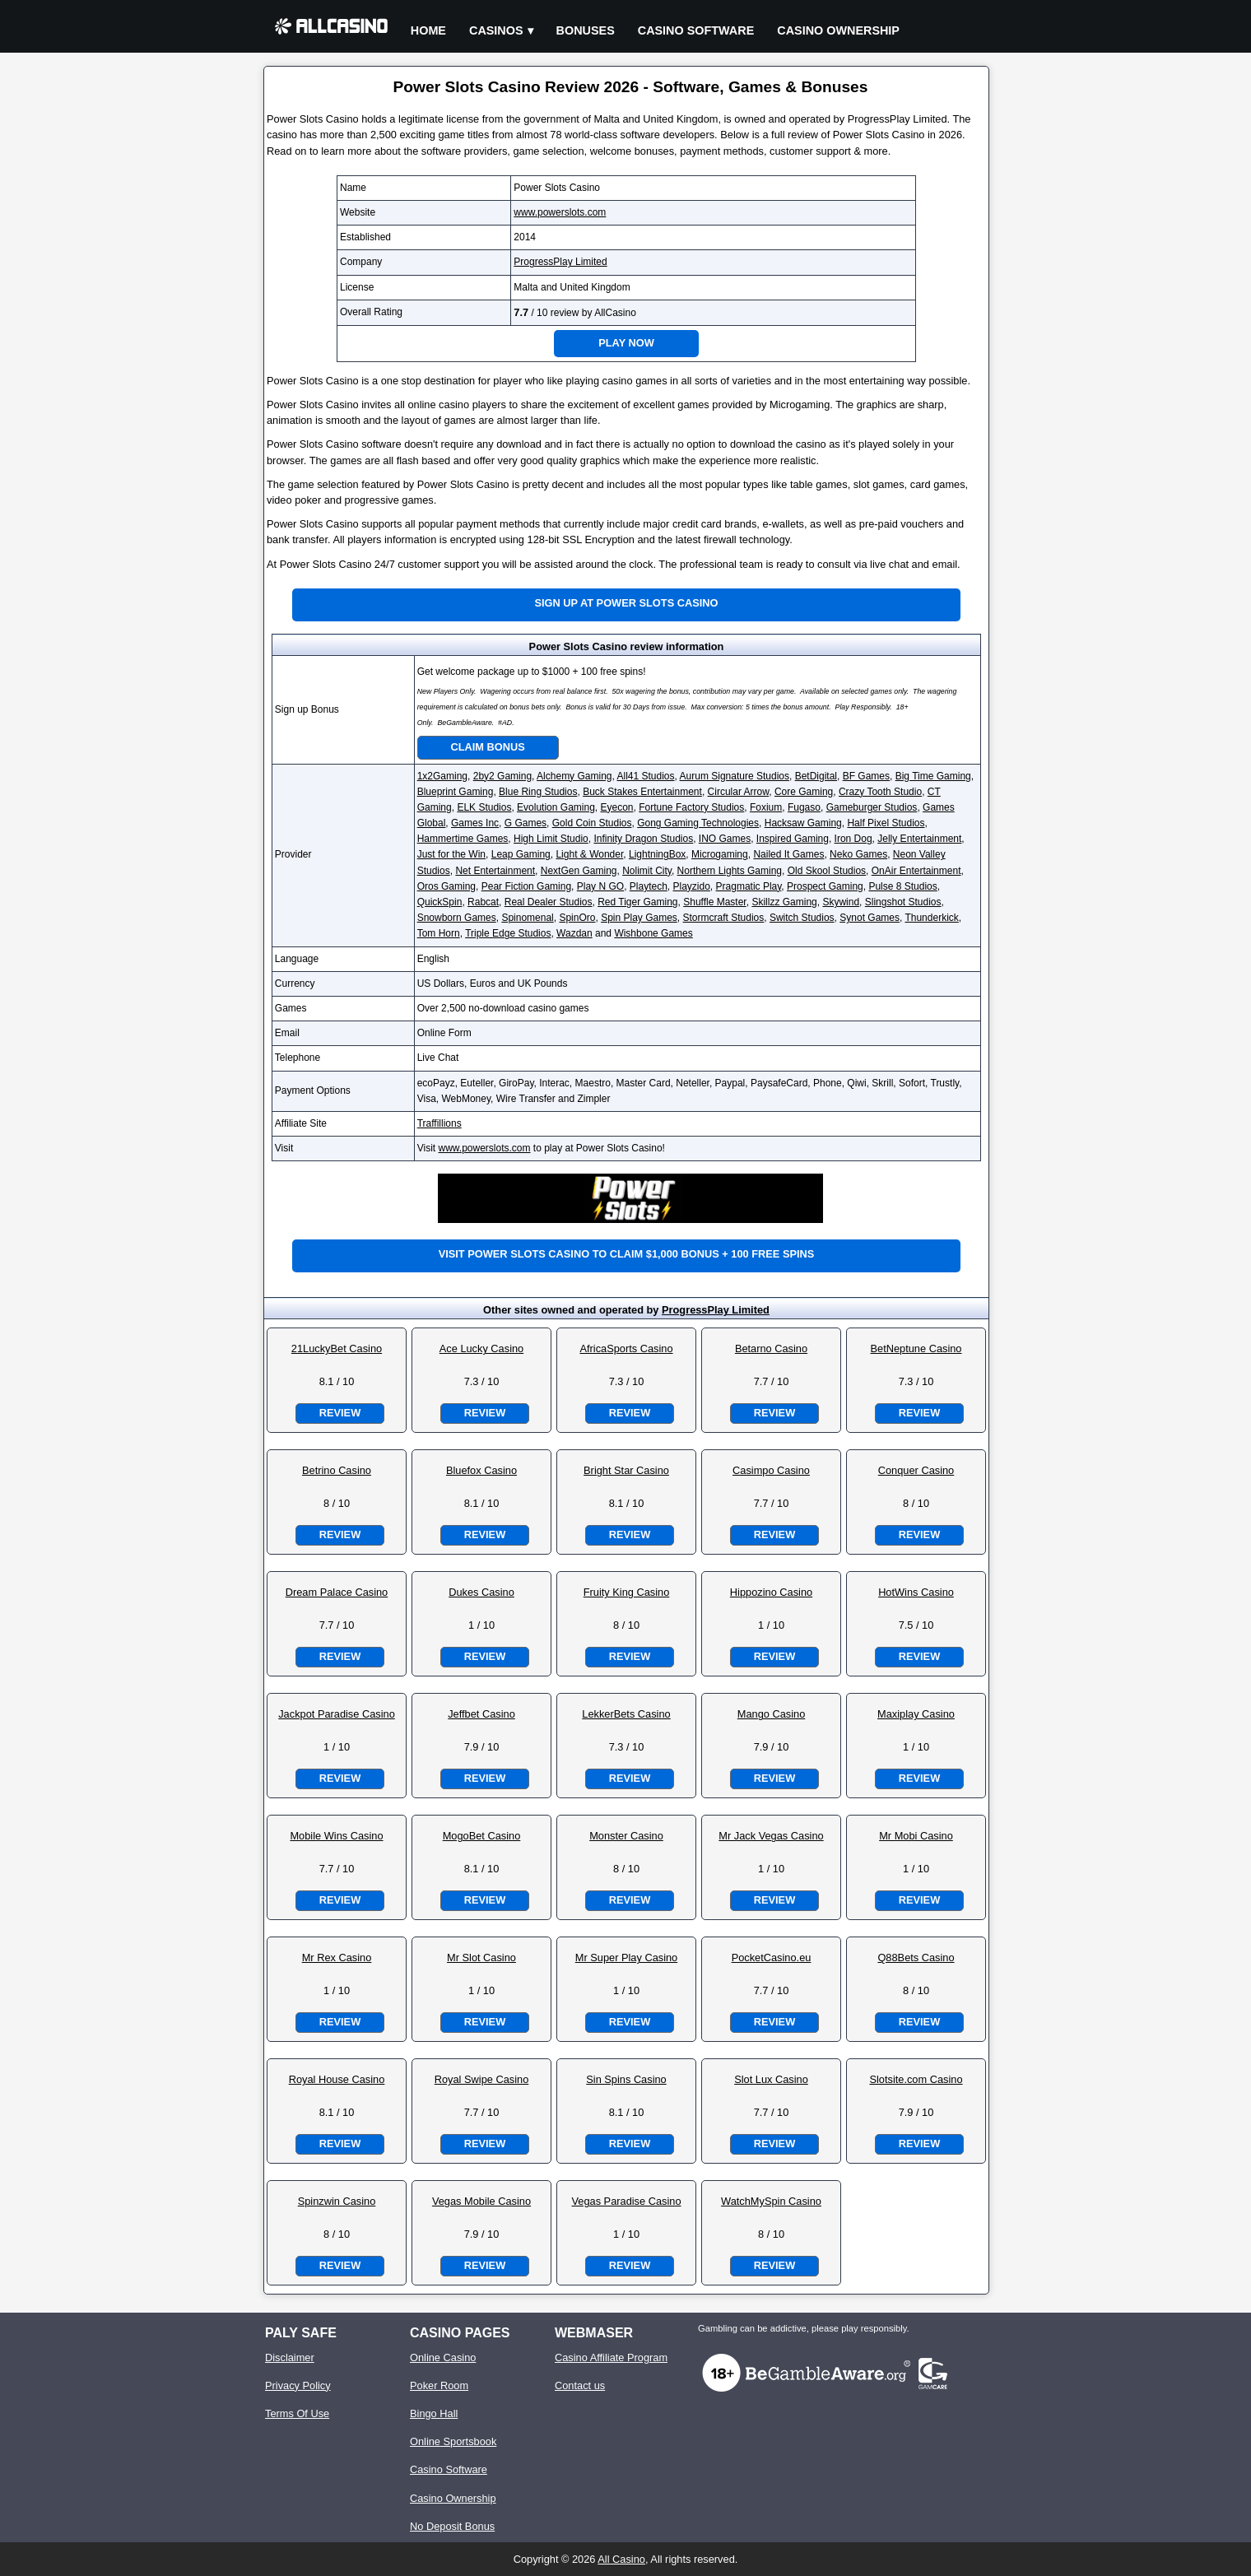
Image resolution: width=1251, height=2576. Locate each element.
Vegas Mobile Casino (481, 2201)
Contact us (580, 2385)
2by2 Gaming (502, 776)
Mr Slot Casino (481, 1957)
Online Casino (443, 2357)
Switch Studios (802, 917)
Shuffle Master (714, 902)
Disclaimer (289, 2357)
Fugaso (804, 807)
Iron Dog (853, 838)
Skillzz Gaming (783, 902)
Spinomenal (527, 917)
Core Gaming (803, 791)
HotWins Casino (916, 1592)
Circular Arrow (739, 791)
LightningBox (657, 854)
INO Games (725, 838)
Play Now (626, 343)
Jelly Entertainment (919, 838)
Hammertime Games (463, 838)
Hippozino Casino (771, 1592)
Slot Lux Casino (771, 2079)
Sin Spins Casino (626, 2079)
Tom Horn (438, 933)
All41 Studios (646, 776)
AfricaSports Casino (625, 1348)
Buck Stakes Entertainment (642, 791)
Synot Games (869, 917)
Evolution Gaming (556, 807)
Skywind (840, 902)
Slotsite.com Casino (915, 2079)
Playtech (648, 886)
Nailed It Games (788, 854)
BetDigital (816, 776)
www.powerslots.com (560, 212)
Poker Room (439, 2385)
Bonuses (585, 30)
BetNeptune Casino (916, 1348)
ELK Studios (484, 807)
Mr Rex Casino (337, 1957)
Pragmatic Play (749, 886)
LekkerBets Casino (626, 1714)
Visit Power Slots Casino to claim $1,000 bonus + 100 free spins (627, 1254)
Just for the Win (451, 854)
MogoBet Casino (482, 1836)
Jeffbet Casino (481, 1714)
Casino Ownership (838, 30)
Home (428, 30)
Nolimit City (647, 870)
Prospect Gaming (825, 886)
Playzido (691, 886)
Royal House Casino (337, 2079)
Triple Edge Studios (508, 933)
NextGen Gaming (579, 870)
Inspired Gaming (792, 838)
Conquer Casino (916, 1470)
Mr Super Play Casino (626, 1957)
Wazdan (574, 933)
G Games (525, 823)
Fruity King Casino (627, 1592)
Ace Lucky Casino (481, 1348)
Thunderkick (931, 917)
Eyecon (616, 807)
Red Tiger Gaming (637, 902)
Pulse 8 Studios (902, 886)
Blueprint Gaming (455, 791)
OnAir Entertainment (916, 870)
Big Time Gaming (933, 776)
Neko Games (858, 854)
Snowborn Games (456, 917)
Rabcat (483, 902)
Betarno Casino (771, 1348)
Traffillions (439, 1123)
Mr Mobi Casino (916, 1836)
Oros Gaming (446, 886)
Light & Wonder (589, 854)
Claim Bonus (488, 747)
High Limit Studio (551, 838)
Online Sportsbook (453, 2441)
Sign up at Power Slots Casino (626, 603)
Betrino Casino (336, 1470)
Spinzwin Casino (337, 2201)
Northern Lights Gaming (729, 870)
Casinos (496, 30)
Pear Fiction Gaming (526, 886)
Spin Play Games (639, 917)
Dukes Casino (481, 1592)
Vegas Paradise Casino (626, 2201)
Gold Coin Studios (592, 823)
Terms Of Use (297, 2413)
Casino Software (696, 30)
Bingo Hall (434, 2413)
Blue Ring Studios (538, 791)
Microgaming (719, 854)
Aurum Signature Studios (734, 776)
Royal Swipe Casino (482, 2079)
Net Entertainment (495, 870)
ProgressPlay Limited (560, 261)
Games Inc (475, 823)
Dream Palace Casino (337, 1592)
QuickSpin (440, 902)
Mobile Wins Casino (336, 1836)
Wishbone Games (653, 933)
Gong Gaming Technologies (698, 823)
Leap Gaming (521, 854)
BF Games (866, 776)
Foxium (766, 807)
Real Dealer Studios (549, 902)
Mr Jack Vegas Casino (771, 1836)
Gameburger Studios (872, 807)
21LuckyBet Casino (336, 1348)
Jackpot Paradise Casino (336, 1714)
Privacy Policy (298, 2385)
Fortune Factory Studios (691, 807)
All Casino (621, 2559)
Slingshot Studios (903, 902)
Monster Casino (626, 1836)
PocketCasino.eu (772, 1957)
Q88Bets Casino (915, 1957)
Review (339, 1413)
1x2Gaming (442, 776)
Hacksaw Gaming (803, 823)
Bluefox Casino (481, 1470)
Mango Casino (771, 1714)
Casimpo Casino (771, 1470)
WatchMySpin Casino (771, 2201)
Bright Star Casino (626, 1470)
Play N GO (600, 886)
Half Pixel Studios (885, 823)
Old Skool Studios (827, 870)
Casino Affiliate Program (611, 2357)
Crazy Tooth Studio (880, 791)
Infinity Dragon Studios (643, 838)
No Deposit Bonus (452, 2526)
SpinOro (577, 917)
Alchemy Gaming (574, 776)
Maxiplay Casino (916, 1714)
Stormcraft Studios (724, 917)
